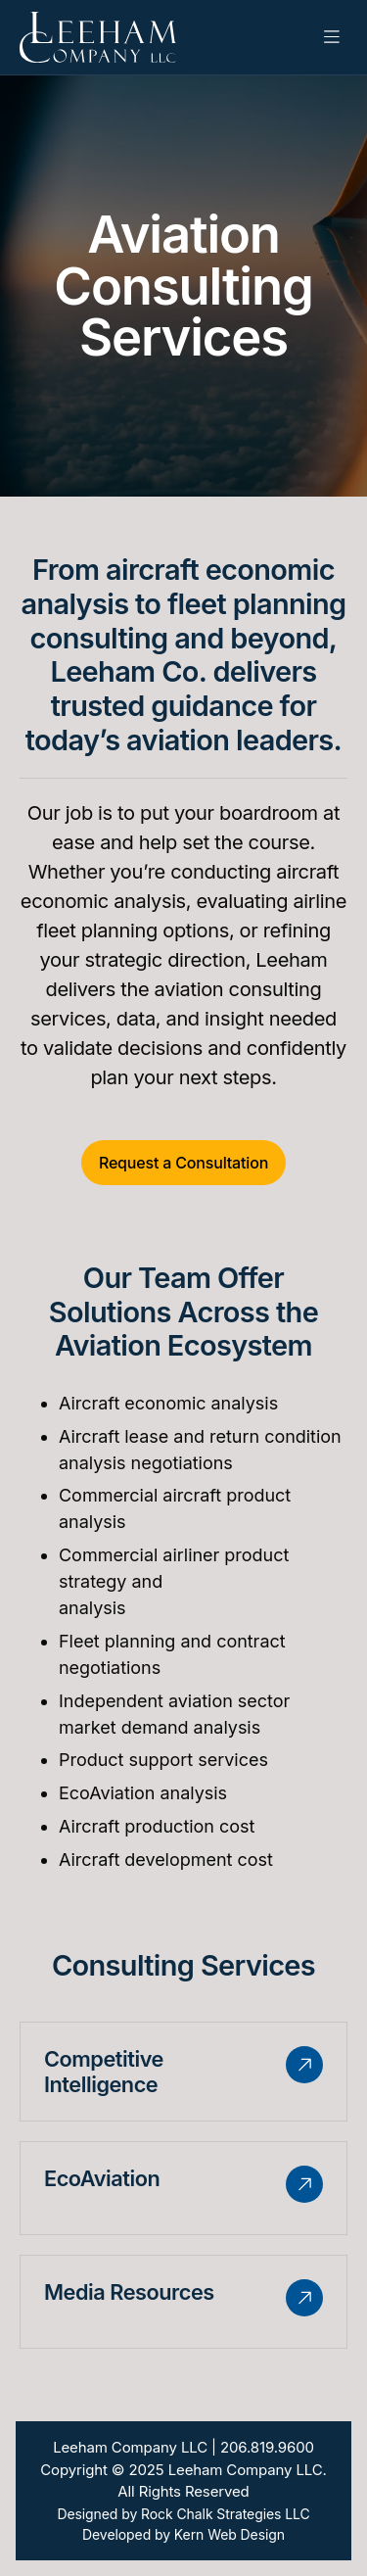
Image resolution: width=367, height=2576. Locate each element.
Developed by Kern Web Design (183, 2534)
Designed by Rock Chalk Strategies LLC (183, 2513)
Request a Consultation (183, 1162)
